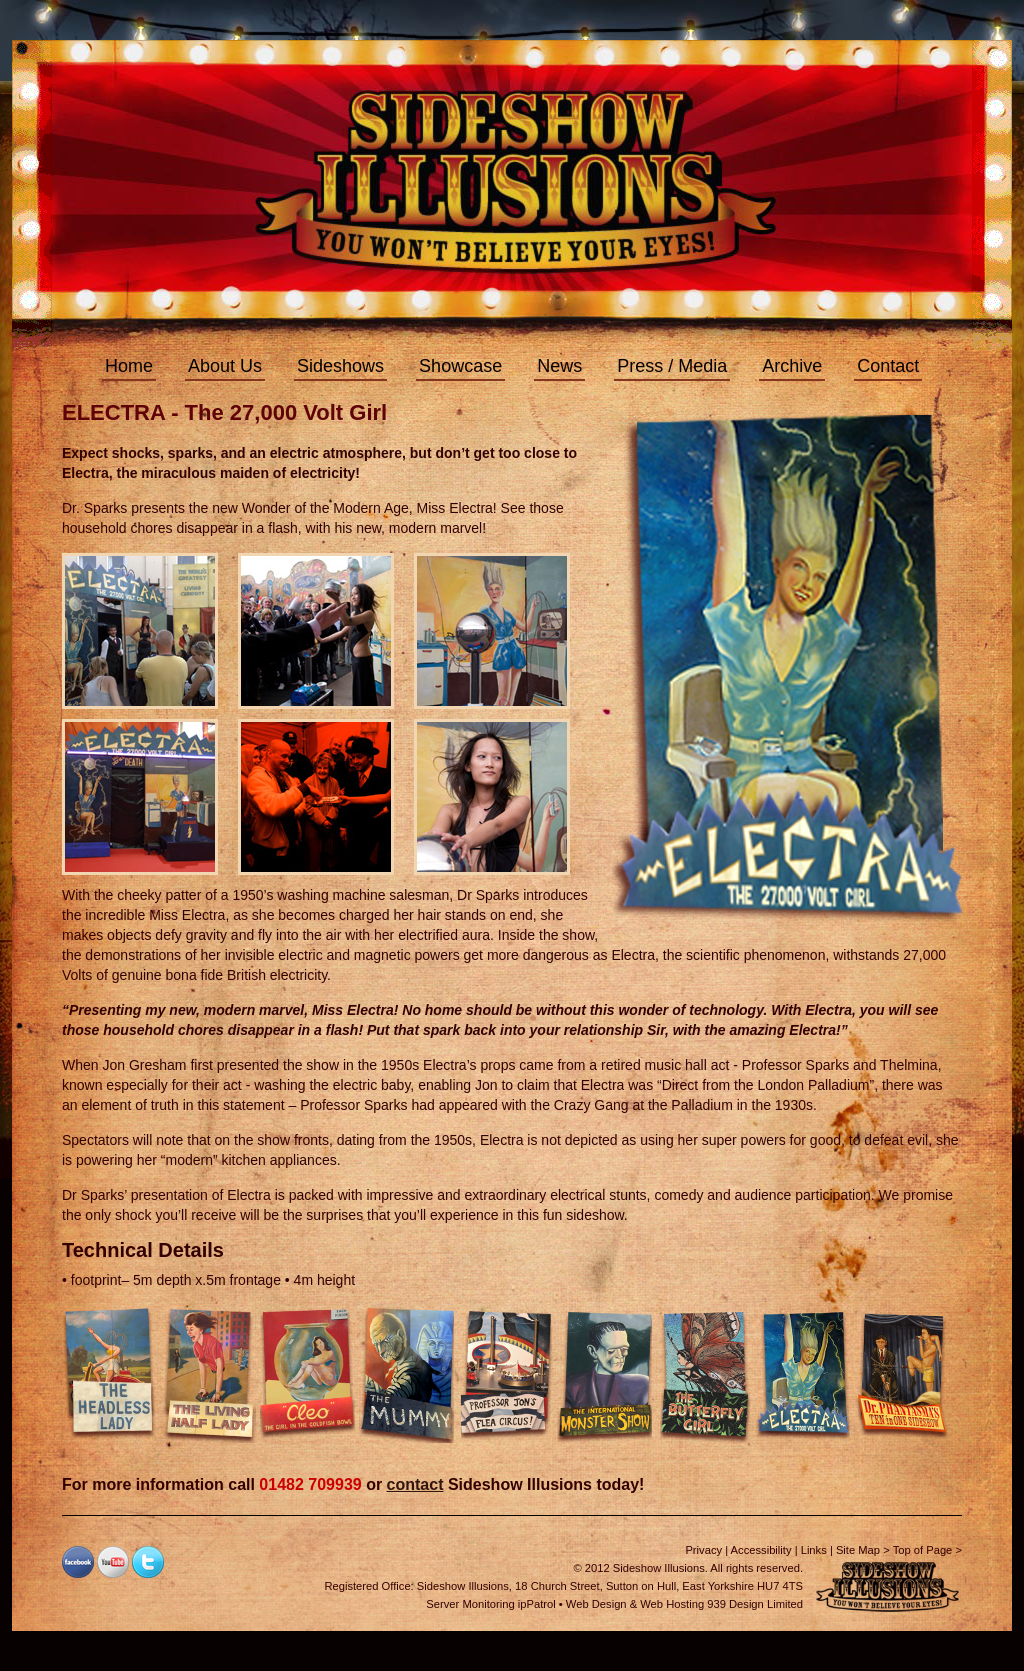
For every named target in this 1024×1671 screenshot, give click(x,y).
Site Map (858, 1550)
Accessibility (761, 1550)
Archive (792, 366)
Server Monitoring (470, 1604)
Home (129, 366)
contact (415, 1484)
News (559, 366)
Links (814, 1550)
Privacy (703, 1550)
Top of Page (923, 1550)
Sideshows (340, 366)
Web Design (596, 1604)
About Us (225, 366)
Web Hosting (672, 1604)
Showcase (460, 366)
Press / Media (672, 366)
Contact (888, 366)
